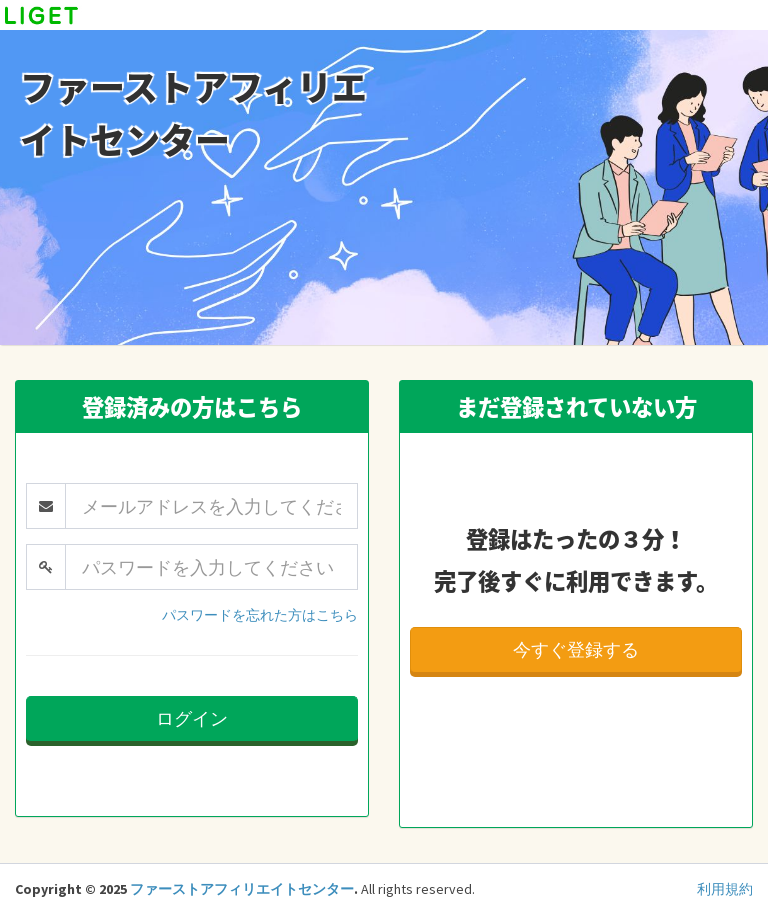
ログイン (192, 718)
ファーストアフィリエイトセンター (242, 889)
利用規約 (725, 889)
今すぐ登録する (576, 649)
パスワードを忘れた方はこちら (260, 615)
